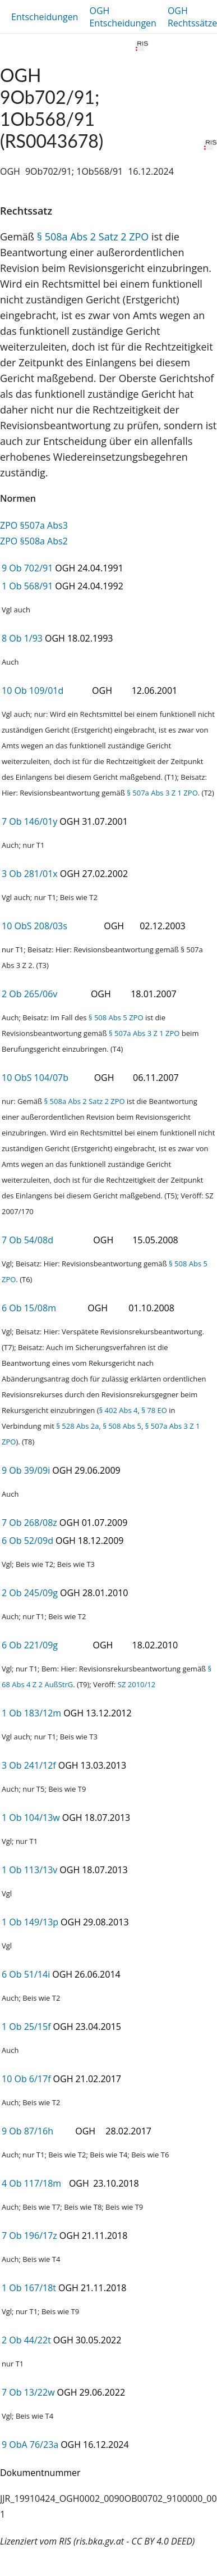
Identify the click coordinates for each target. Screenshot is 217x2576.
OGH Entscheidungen (122, 16)
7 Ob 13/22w (28, 2392)
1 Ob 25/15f (26, 2026)
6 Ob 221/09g (30, 1645)
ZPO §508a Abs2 (34, 541)
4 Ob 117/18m (31, 2183)
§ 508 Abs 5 (122, 1426)
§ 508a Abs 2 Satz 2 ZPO (93, 236)
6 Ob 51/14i (26, 1974)
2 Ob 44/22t (26, 2340)
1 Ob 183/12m (31, 1713)
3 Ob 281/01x (30, 873)
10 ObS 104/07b (35, 1077)
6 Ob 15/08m (29, 1308)
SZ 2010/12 (136, 1684)
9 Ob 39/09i (26, 1470)
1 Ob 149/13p (30, 1922)
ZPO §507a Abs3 (34, 525)
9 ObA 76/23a (30, 2444)
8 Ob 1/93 (22, 638)
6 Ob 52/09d (27, 1540)
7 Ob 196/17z (29, 2235)
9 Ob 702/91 (27, 568)
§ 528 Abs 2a (77, 1426)
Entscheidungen (44, 17)
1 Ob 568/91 (27, 586)
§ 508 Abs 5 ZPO (116, 1017)
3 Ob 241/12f (29, 1765)
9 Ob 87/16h (27, 2131)
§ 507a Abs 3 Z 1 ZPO (162, 793)
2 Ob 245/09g (30, 1593)
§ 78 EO (154, 1410)
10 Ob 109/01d (32, 690)
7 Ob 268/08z (29, 1522)
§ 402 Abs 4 (118, 1410)
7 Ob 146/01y (29, 821)
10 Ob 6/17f (26, 2079)
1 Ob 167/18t (29, 2288)
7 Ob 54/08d (27, 1240)
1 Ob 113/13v (29, 1870)
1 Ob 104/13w (31, 1817)
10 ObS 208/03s (34, 926)
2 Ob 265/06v (29, 994)
